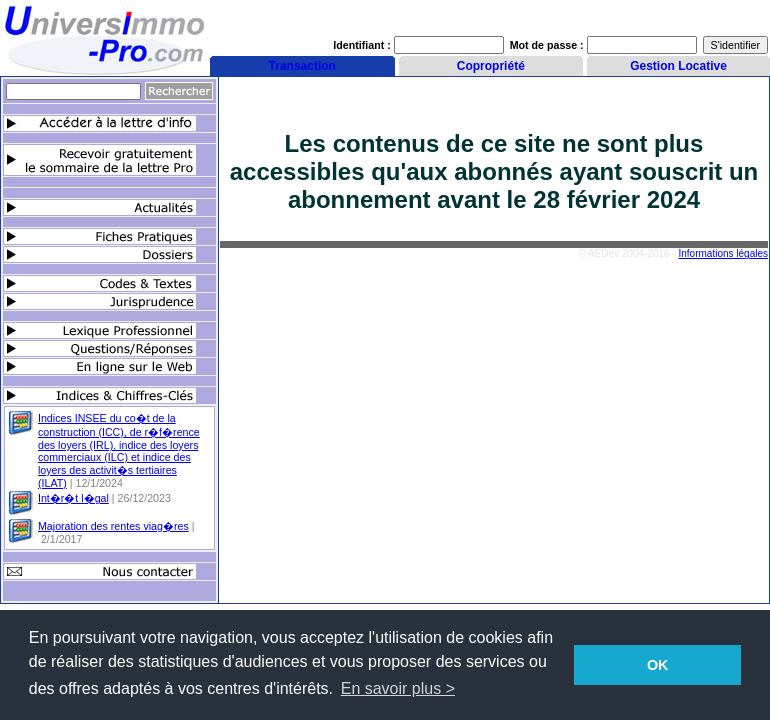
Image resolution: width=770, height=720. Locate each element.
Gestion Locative (678, 66)
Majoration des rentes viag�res (113, 526)
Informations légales (724, 253)
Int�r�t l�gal (73, 498)
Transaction (302, 66)
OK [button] (658, 665)
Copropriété (491, 66)
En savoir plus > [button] (398, 688)
